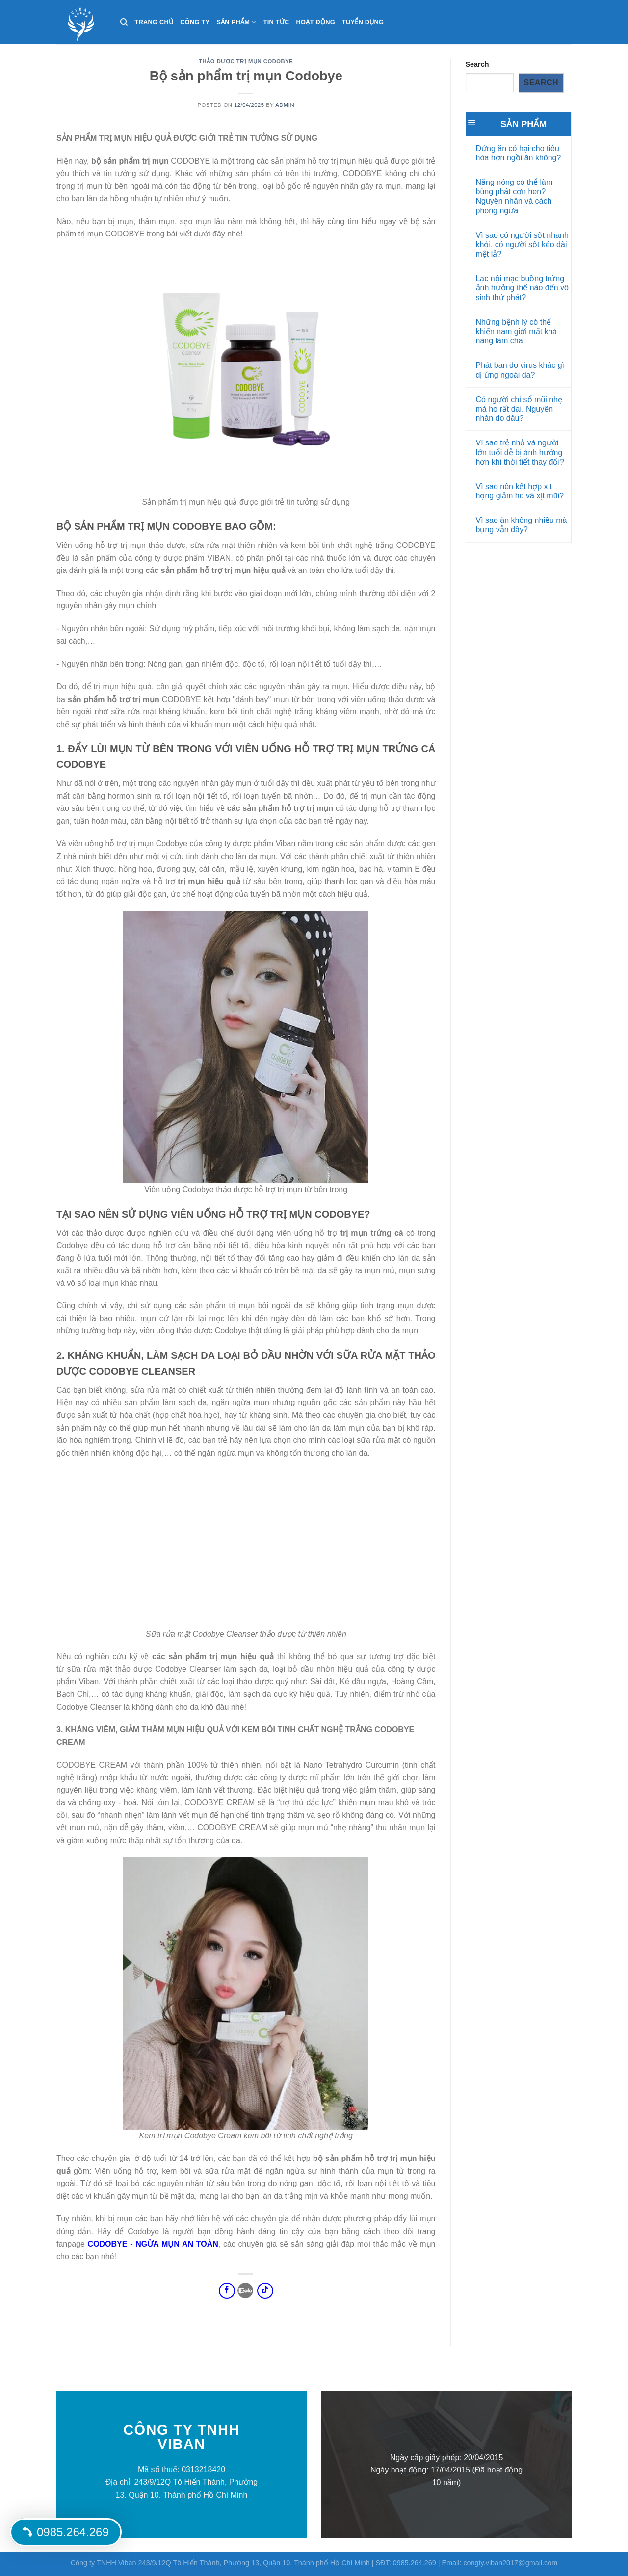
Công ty (194, 22)
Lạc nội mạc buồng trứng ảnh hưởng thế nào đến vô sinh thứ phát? (522, 287)
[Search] (124, 22)
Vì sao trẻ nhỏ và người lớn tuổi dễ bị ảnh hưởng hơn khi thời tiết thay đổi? (520, 452)
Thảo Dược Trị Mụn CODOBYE (246, 61)
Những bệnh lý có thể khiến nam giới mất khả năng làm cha (516, 331)
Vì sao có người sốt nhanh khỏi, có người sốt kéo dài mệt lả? (522, 244)
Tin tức (276, 22)
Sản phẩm (236, 21)
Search (477, 64)
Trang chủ (153, 22)
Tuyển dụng (363, 22)
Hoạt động (315, 22)
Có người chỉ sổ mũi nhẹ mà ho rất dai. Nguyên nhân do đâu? (519, 408)
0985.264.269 (66, 2532)
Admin (284, 105)
